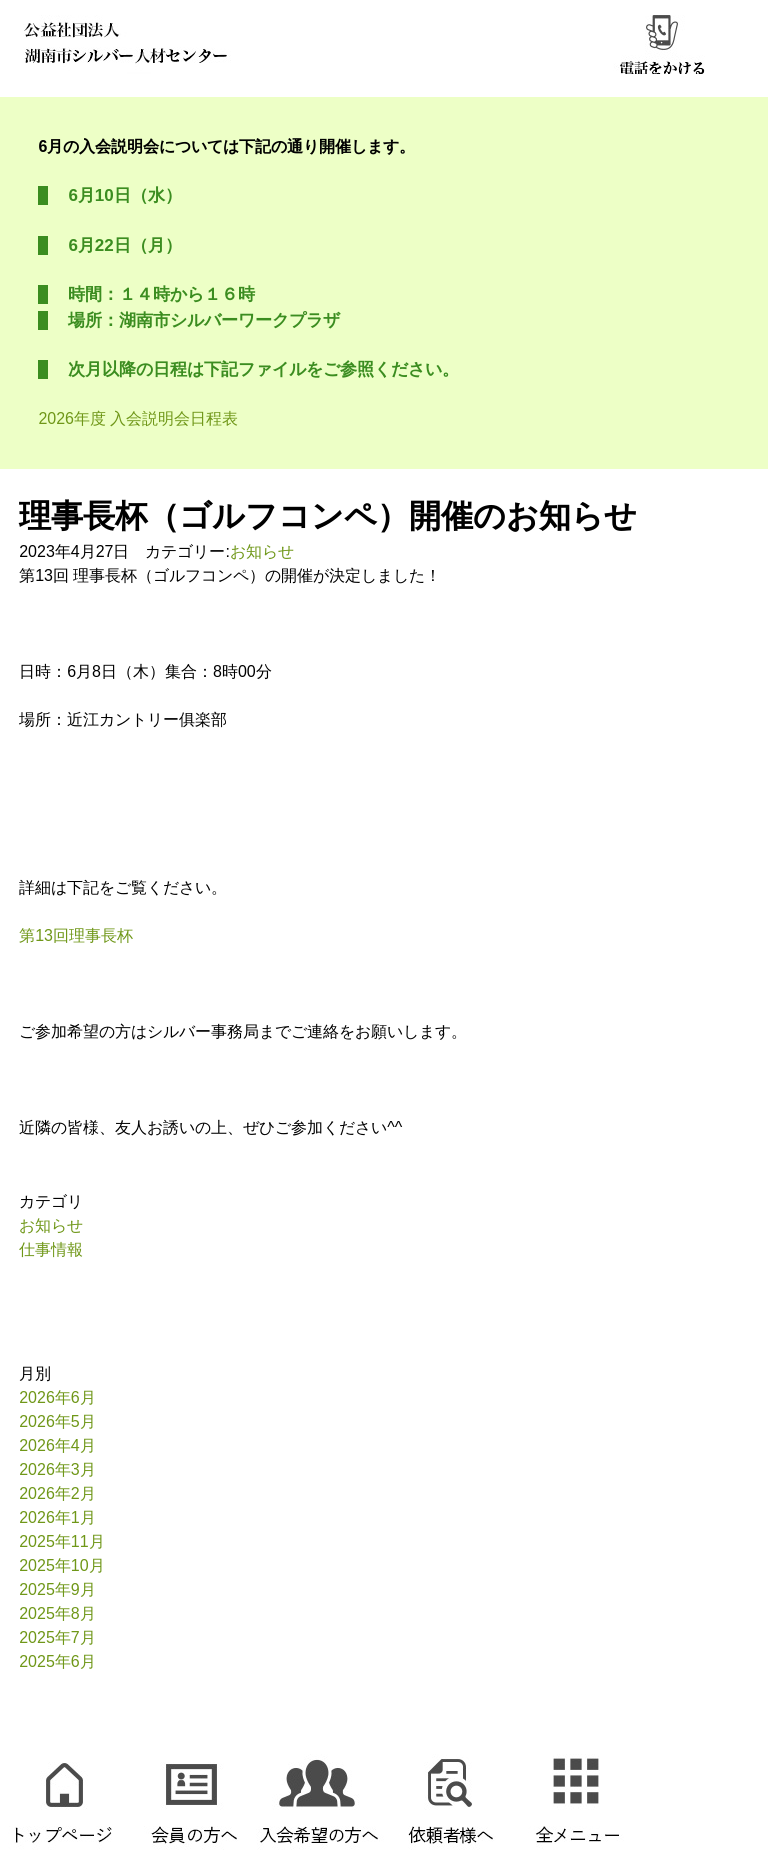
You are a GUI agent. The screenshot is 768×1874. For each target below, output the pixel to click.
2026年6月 (57, 1397)
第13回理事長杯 (76, 935)
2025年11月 (61, 1541)
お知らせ (262, 551)
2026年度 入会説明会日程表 (138, 418)
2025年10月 (61, 1565)
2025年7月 (57, 1637)
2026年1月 (57, 1517)
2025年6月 (57, 1661)
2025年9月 (57, 1589)
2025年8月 (57, 1613)
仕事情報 (51, 1249)
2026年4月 (57, 1445)
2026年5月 (57, 1421)
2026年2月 (57, 1493)
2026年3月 (57, 1469)
